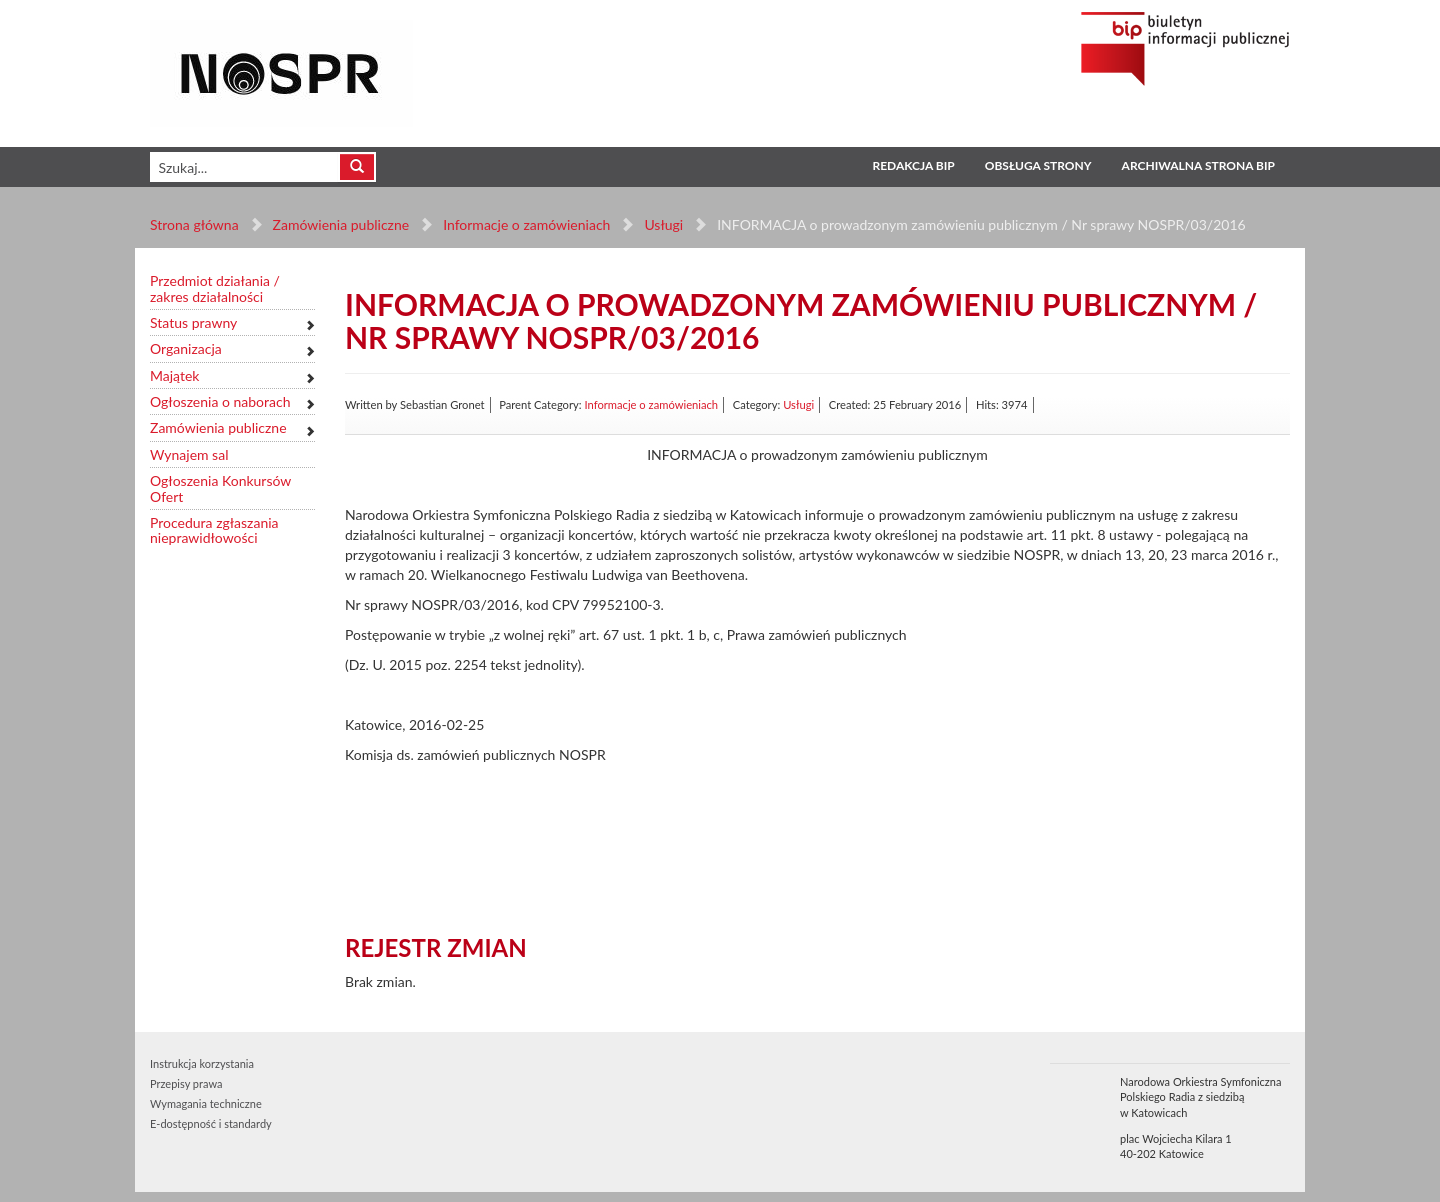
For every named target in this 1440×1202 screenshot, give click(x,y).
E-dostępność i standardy (211, 1123)
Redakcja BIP (913, 165)
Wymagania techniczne (206, 1103)
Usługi (663, 224)
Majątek (174, 375)
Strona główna (194, 224)
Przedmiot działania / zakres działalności (215, 288)
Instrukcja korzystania (202, 1063)
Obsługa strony (1038, 165)
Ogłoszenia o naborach (220, 401)
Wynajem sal (189, 454)
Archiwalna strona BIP (1198, 165)
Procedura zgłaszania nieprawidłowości (214, 530)
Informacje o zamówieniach (526, 224)
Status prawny (193, 322)
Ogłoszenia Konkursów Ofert (220, 488)
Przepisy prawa (186, 1083)
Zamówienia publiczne (341, 224)
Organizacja (186, 348)
